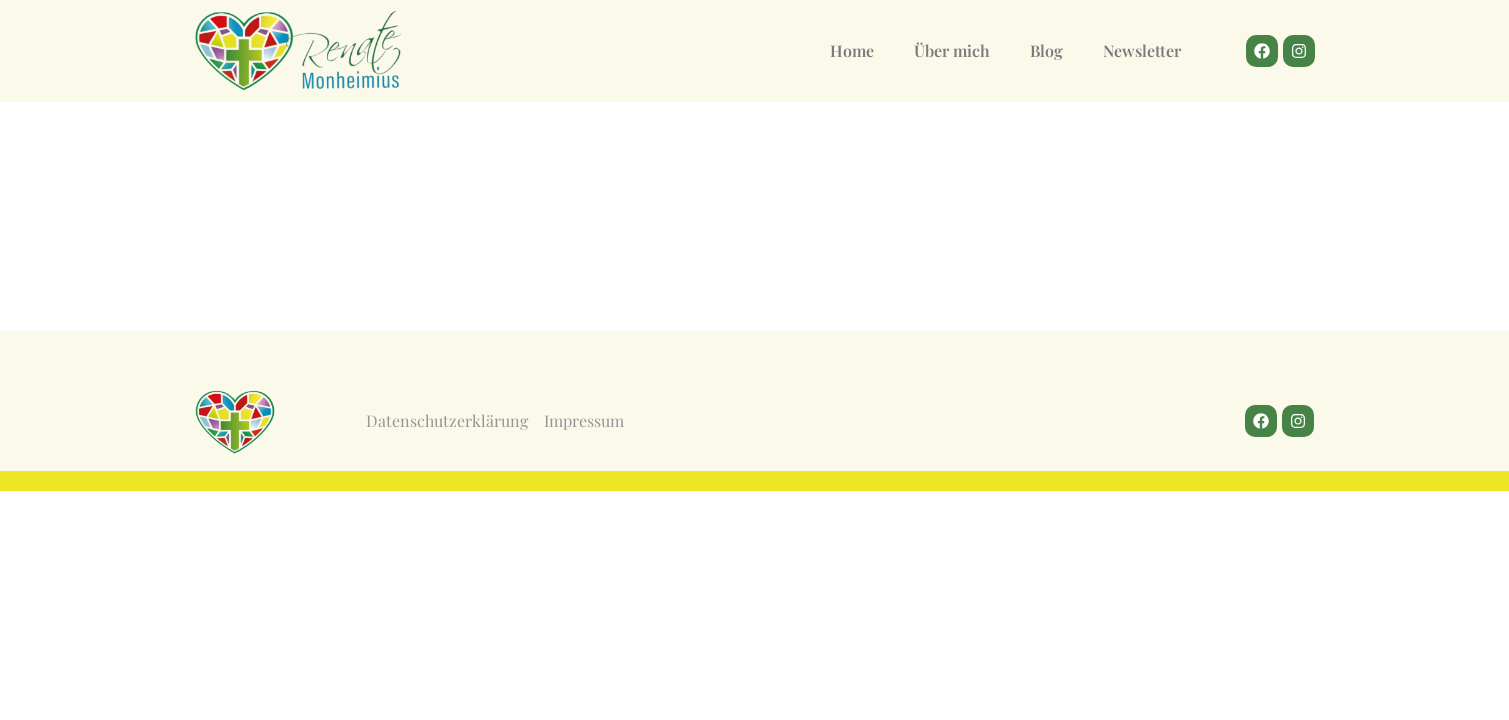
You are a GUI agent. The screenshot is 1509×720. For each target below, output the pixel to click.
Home (852, 50)
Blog (1046, 50)
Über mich (952, 50)
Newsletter (1142, 50)
